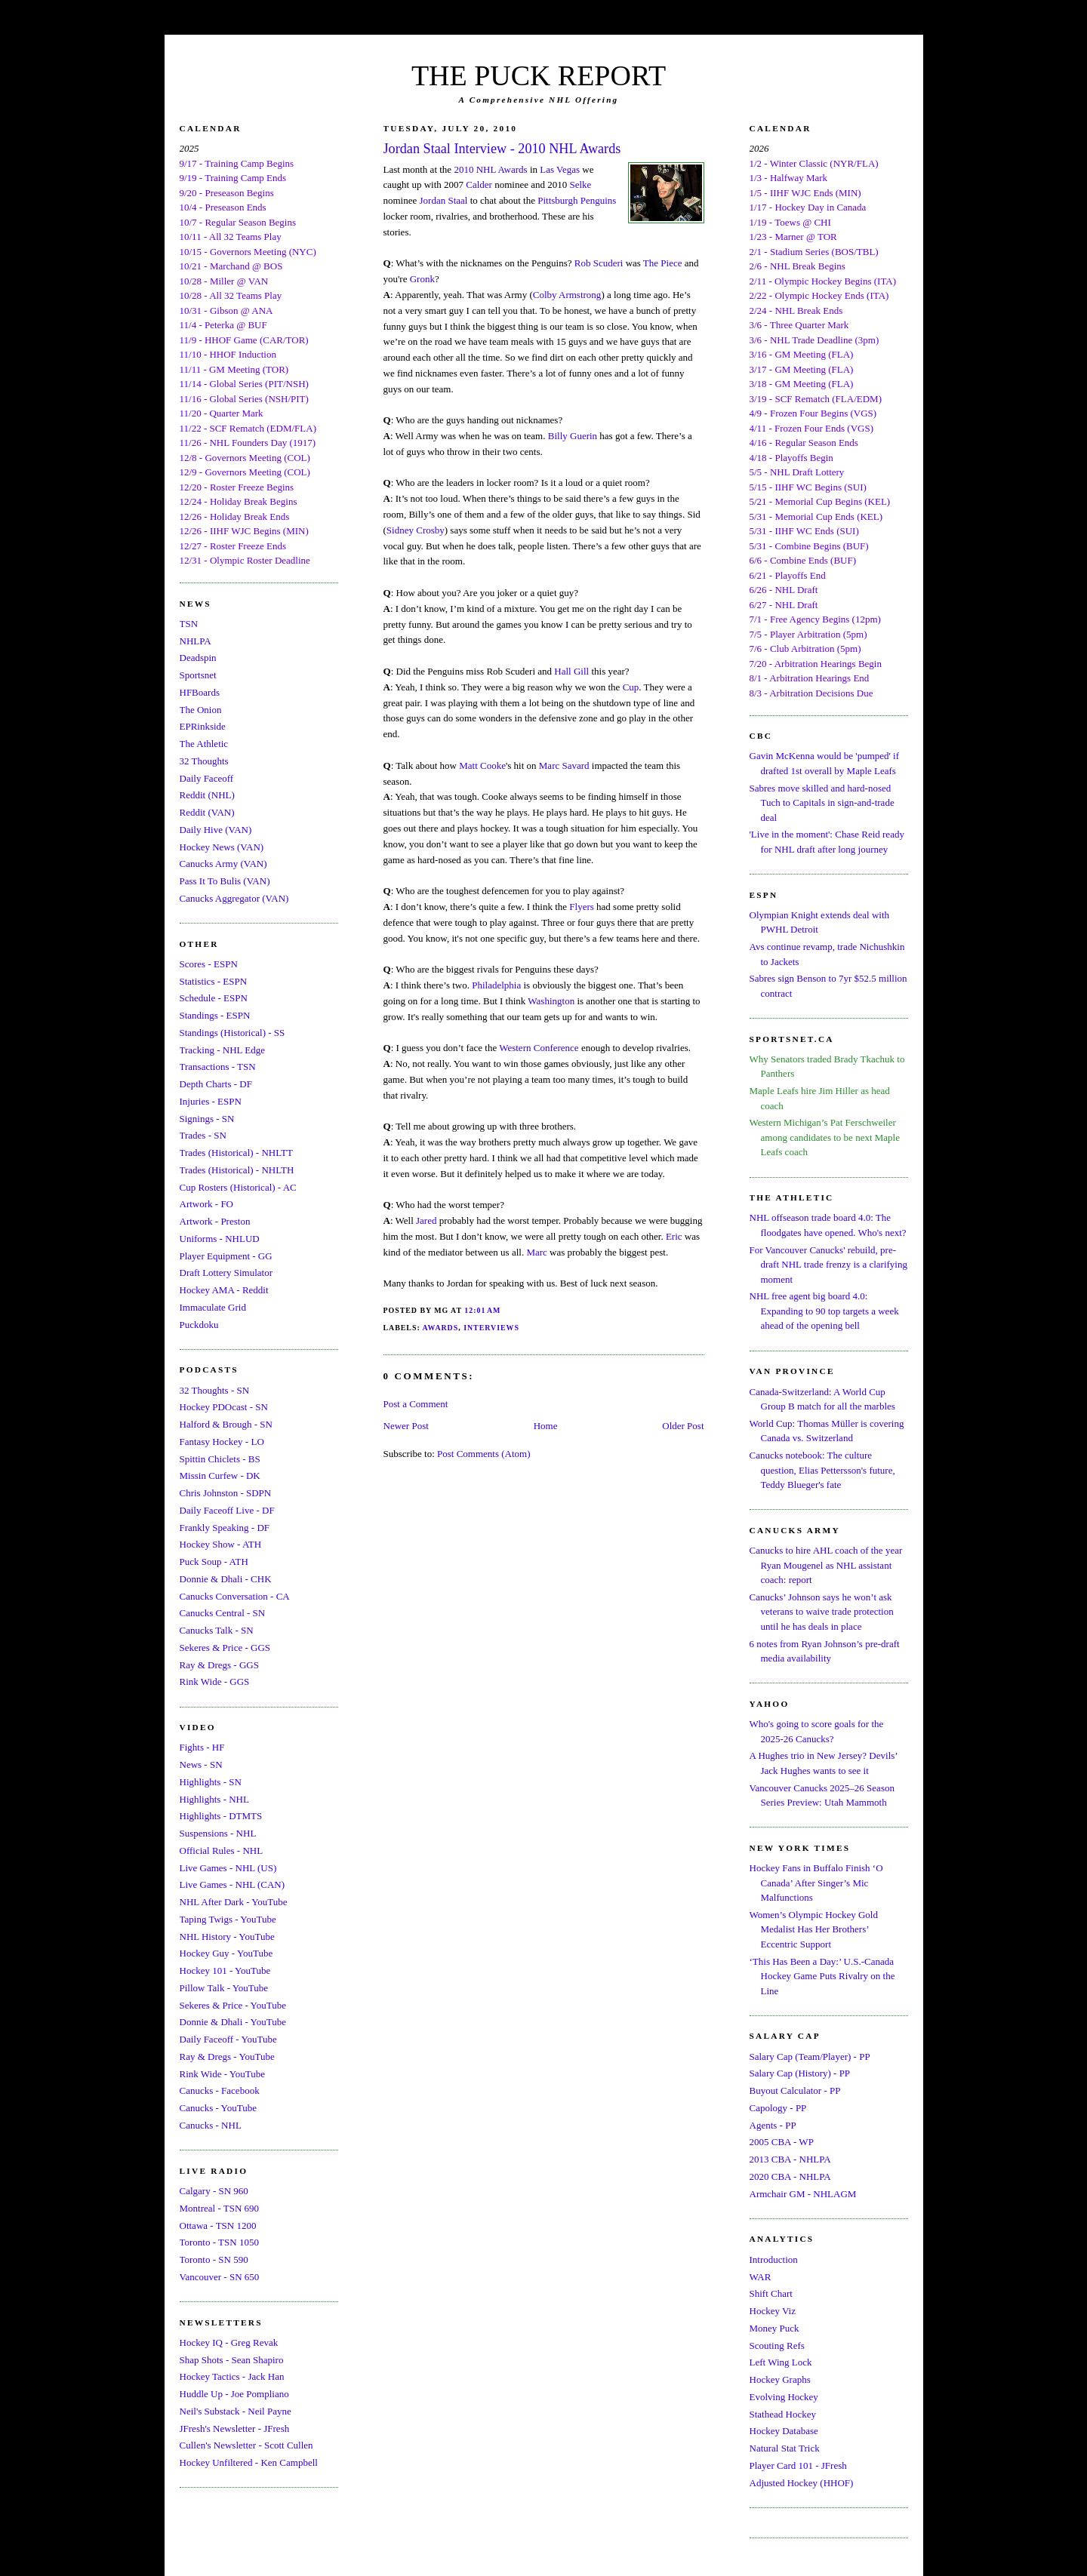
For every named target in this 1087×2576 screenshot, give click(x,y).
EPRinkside (203, 726)
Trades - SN (203, 1135)
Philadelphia (496, 985)
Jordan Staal (444, 200)
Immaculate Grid (213, 1307)
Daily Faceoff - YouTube (228, 2039)
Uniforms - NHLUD (220, 1238)
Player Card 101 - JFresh (798, 2465)
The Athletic (204, 743)
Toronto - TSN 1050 (219, 2242)
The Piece (662, 263)
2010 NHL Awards (490, 169)
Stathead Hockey (783, 2414)
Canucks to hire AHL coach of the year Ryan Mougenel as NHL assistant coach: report (826, 1565)
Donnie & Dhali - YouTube (233, 2021)
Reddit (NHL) (207, 795)
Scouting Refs (777, 2345)
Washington (551, 1001)
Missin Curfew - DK (220, 1475)
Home (546, 1425)
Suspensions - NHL (218, 1833)
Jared (426, 1220)
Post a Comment (415, 1403)
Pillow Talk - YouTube (224, 1987)
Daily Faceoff (207, 778)
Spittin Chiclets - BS (220, 1459)
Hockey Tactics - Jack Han (232, 2376)
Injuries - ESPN (211, 1101)
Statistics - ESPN (214, 981)
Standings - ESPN (215, 1015)
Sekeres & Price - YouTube (233, 2005)
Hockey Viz (773, 2310)
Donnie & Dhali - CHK (226, 1579)
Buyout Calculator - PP (795, 2090)
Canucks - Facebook (220, 2090)
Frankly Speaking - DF (225, 1527)
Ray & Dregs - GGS (219, 1665)
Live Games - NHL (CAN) (232, 1884)
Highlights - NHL (214, 1799)
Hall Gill (571, 671)
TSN (189, 623)
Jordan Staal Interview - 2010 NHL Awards (502, 148)
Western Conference (538, 1047)
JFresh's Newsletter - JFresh (235, 2428)
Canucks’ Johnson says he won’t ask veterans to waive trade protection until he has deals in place (822, 1611)
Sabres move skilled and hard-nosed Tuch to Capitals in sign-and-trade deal (822, 802)
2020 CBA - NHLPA (790, 2176)
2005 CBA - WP (782, 2141)
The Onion (201, 709)
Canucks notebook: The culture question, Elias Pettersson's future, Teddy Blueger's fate (822, 1469)
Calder (479, 184)
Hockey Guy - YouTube (226, 1953)
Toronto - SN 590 (214, 2259)
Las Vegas (560, 169)
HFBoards (200, 692)
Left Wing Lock (781, 2362)
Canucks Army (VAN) (223, 863)
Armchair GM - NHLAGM (803, 2193)
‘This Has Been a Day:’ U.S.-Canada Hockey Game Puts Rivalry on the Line (822, 1976)
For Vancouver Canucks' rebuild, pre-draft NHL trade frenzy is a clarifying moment (828, 1264)
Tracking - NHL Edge (223, 1050)
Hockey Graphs (780, 2379)
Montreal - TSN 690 (220, 2208)
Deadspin (198, 657)
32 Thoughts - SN (215, 1390)
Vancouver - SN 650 (220, 2276)
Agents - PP (773, 2125)
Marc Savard (564, 765)
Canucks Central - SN (223, 1612)
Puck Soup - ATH (214, 1561)
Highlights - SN (211, 1782)
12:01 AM (482, 1310)
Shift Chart (771, 2293)
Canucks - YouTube (218, 2107)
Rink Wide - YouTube (223, 2074)
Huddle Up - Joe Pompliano (234, 2393)
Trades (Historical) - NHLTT (236, 1152)
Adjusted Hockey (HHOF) (802, 2482)
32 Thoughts (204, 761)
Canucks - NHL (211, 2125)
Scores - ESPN (209, 964)
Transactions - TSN (218, 1066)
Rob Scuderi (599, 263)
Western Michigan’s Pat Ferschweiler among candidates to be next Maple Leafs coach (825, 1137)
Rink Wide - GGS (215, 1681)
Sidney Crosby (415, 530)
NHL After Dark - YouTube (234, 1901)
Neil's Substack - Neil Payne (235, 2411)
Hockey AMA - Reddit (224, 1290)
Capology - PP (778, 2107)
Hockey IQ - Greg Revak (229, 2342)
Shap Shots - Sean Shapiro (232, 2359)
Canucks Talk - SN (217, 1630)
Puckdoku (199, 1324)
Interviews (491, 1327)
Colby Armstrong (567, 294)
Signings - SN (207, 1118)
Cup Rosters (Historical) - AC (238, 1187)
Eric (674, 1236)
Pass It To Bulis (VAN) (225, 881)
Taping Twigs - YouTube (228, 1919)
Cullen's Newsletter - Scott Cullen (246, 2445)
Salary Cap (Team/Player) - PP (810, 2056)
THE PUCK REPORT (538, 75)
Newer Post (406, 1425)
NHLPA (195, 641)
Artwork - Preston (215, 1221)
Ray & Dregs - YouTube (227, 2056)
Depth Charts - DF (216, 1084)
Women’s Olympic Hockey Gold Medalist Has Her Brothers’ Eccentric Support (814, 1929)
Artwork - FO (207, 1204)
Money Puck (774, 2328)
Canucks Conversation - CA (235, 1596)
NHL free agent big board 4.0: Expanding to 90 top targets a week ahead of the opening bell (824, 1310)
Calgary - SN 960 (214, 2190)
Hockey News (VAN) (222, 847)
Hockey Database (784, 2430)
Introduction (774, 2259)
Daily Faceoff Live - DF (227, 1510)
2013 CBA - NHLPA (790, 2159)
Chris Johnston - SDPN (226, 1493)
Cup (631, 687)
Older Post (683, 1425)
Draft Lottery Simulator (226, 1272)
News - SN (201, 1764)
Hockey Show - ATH (221, 1544)
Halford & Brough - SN (226, 1424)
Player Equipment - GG (226, 1256)
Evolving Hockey (784, 2396)
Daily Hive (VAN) (216, 829)
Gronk (422, 278)
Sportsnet (198, 675)
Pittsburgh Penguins (576, 200)
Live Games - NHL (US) (228, 1868)
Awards (441, 1327)
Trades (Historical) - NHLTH (237, 1170)
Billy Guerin (572, 435)
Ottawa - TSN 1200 (218, 2225)
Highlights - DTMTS (221, 1815)
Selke (580, 184)
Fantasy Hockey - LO (222, 1441)
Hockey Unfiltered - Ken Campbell (249, 2462)
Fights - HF (202, 1747)
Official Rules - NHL (221, 1850)
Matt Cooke (482, 765)
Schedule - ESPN (214, 998)
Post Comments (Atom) (484, 1453)
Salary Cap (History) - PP (800, 2073)
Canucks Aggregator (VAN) (234, 898)
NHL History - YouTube (227, 1936)
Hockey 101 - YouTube (225, 1970)
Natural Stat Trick (785, 2448)
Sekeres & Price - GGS (225, 1647)
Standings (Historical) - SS (232, 1032)
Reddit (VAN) (207, 812)
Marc (536, 1252)
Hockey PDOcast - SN (224, 1406)
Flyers (581, 906)
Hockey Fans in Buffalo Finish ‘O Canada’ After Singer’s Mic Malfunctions (816, 1882)
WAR (760, 2276)
